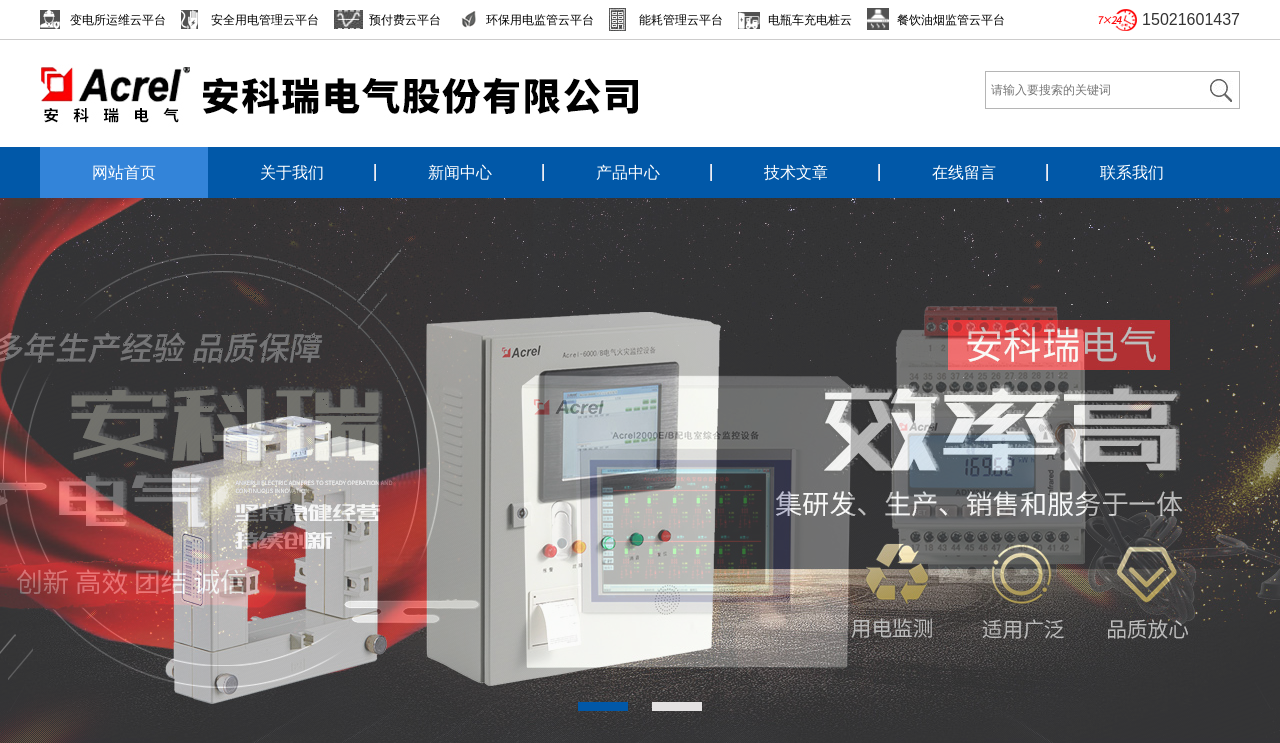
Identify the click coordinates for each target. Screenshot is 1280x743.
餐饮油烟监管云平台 (951, 20)
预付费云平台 (405, 20)
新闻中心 (460, 172)
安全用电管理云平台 (265, 20)
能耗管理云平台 (681, 20)
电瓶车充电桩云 (810, 20)
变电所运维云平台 (118, 20)
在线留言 (964, 172)
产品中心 (628, 172)
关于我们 (292, 172)
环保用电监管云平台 (540, 20)
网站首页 (124, 172)
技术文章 (796, 172)
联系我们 (1132, 172)
